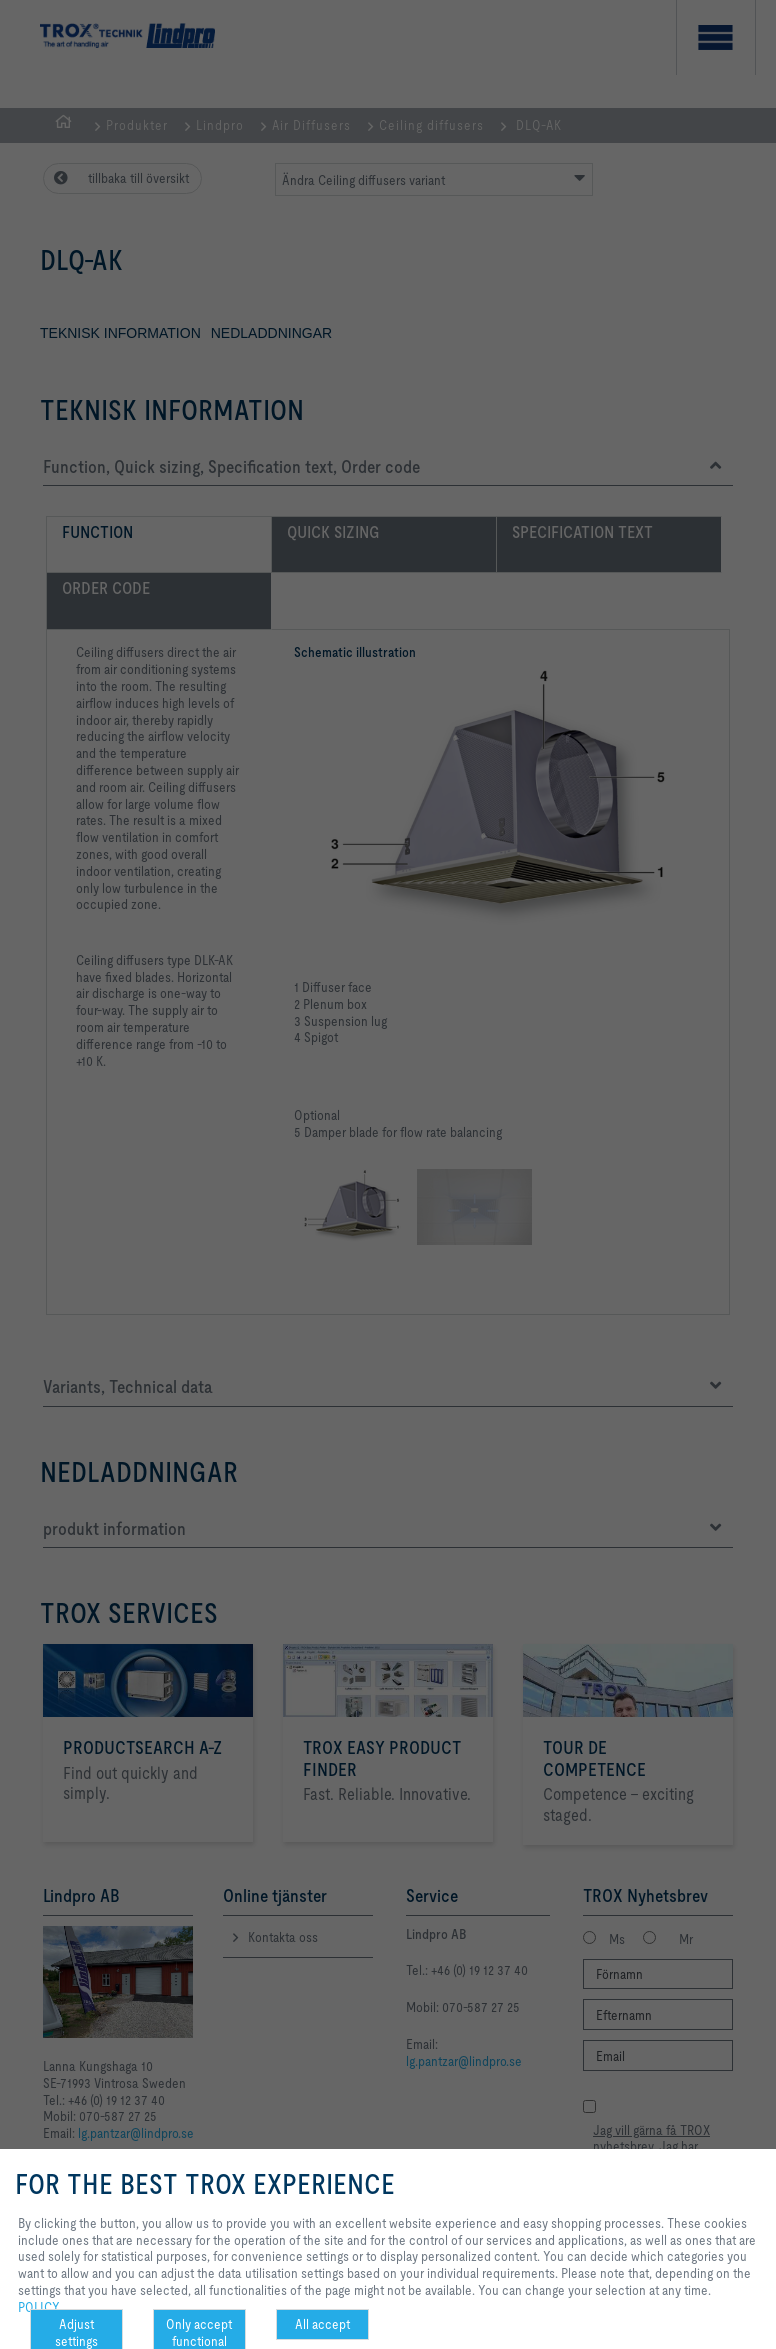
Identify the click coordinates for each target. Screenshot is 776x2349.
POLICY (39, 2307)
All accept (322, 2324)
